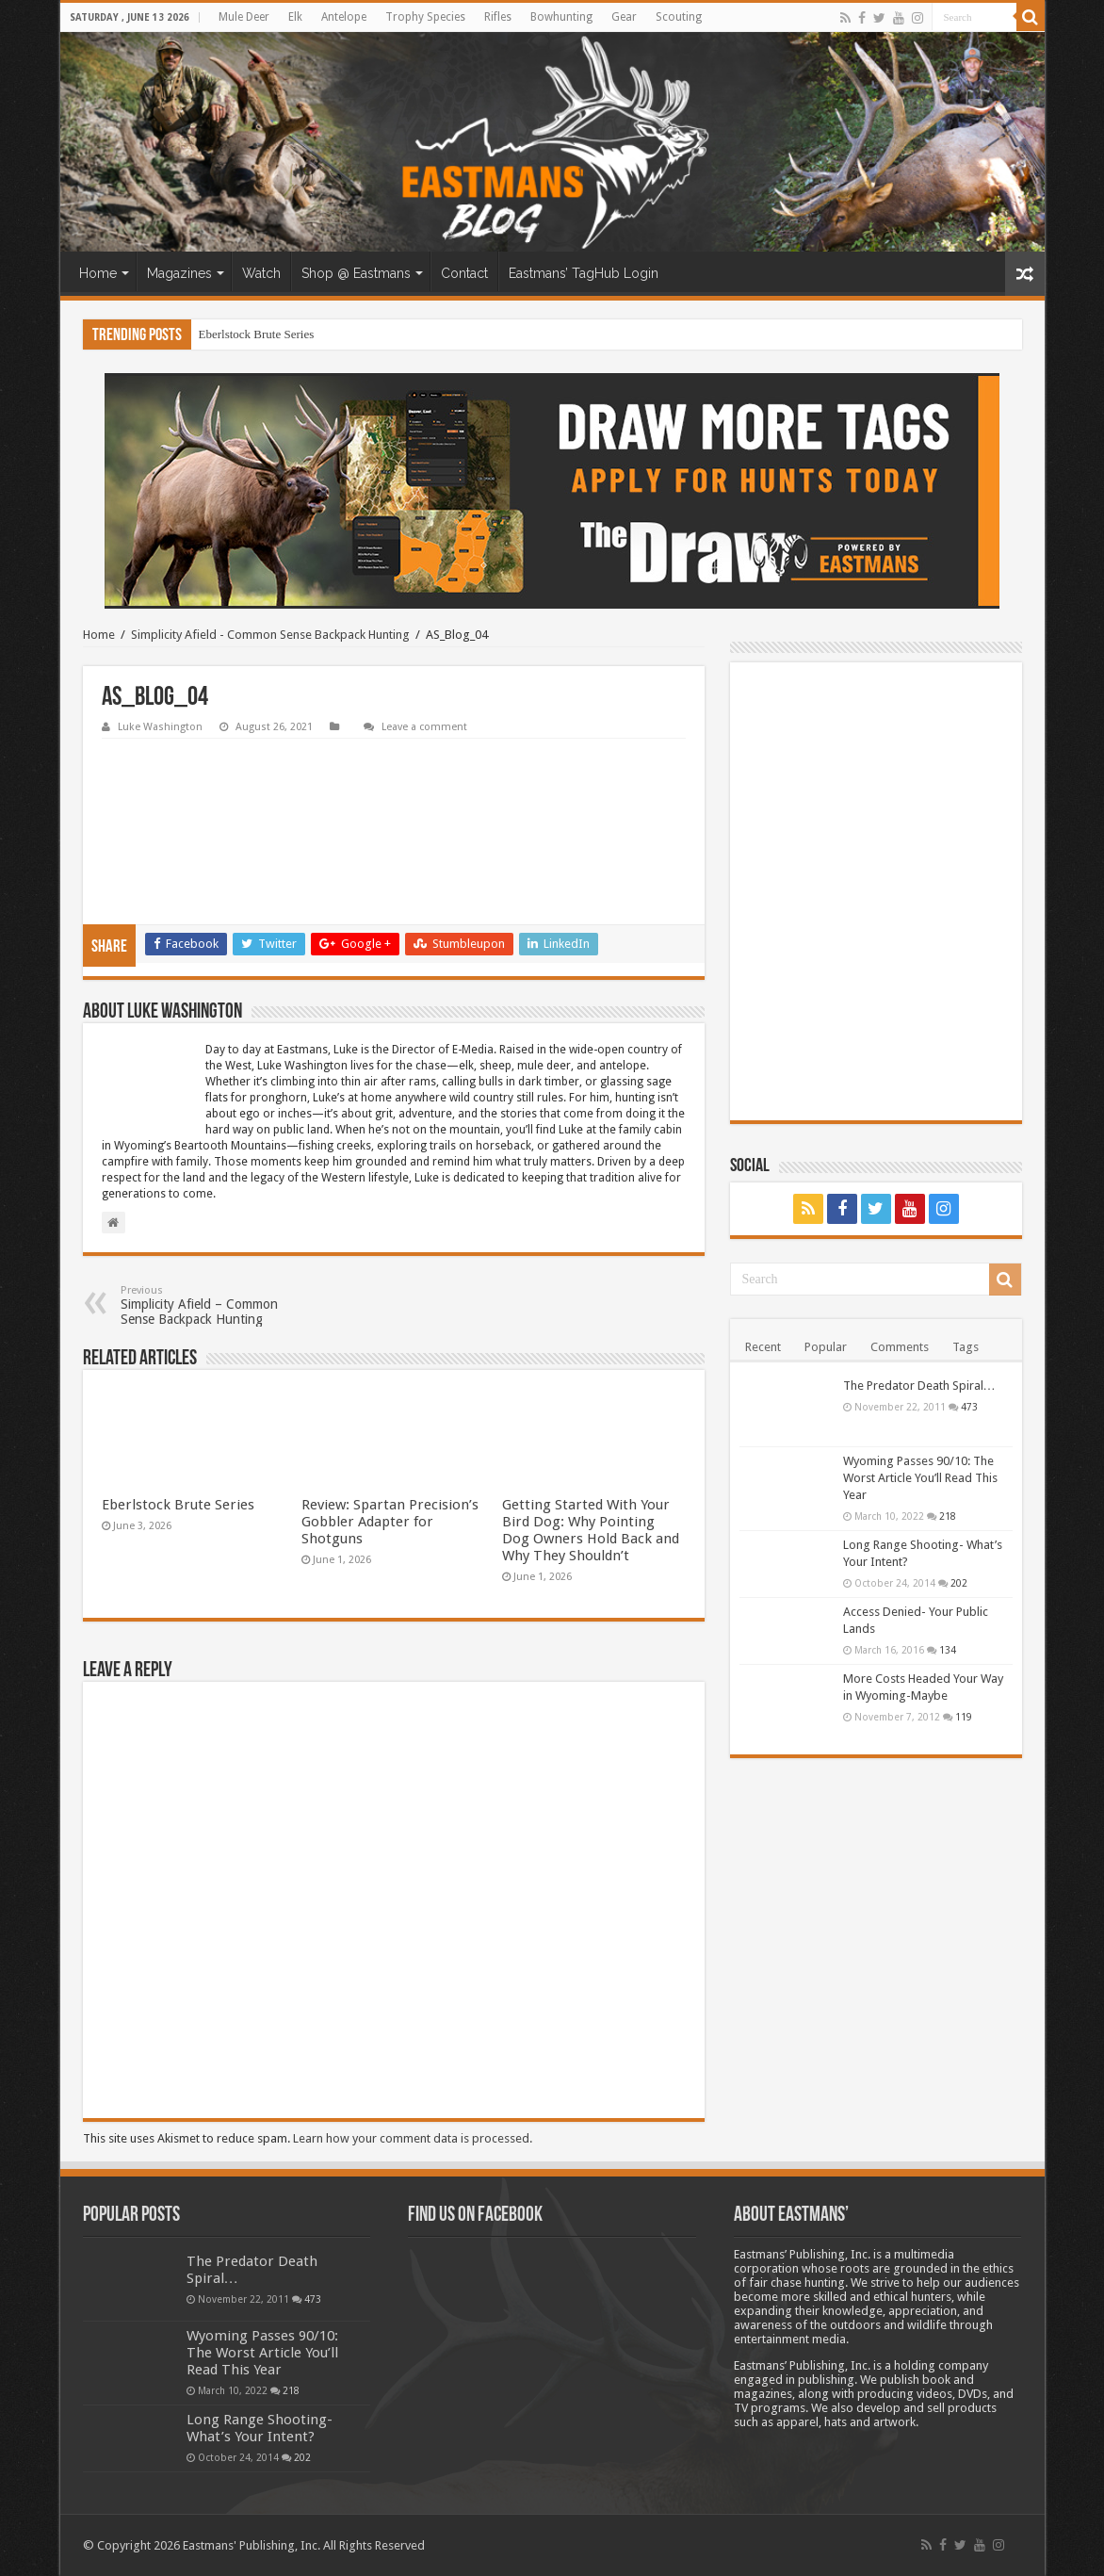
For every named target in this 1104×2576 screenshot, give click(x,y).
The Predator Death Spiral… (919, 1385)
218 (947, 1516)
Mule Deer (244, 17)
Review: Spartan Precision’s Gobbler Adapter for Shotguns (390, 1521)
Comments (899, 1347)
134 (947, 1649)
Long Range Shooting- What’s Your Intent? (260, 2428)
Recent (763, 1347)
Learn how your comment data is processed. (412, 2138)
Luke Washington (160, 727)
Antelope (343, 17)
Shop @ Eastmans (356, 273)
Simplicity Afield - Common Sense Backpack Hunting (270, 635)
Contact (464, 273)
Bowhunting (561, 17)
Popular (825, 1347)
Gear (624, 17)
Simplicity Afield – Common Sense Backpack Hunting (217, 1305)
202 (958, 1583)
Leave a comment (424, 727)
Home (98, 273)
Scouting (679, 17)
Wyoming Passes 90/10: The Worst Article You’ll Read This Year (920, 1478)
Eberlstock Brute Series (257, 334)
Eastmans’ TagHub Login (583, 273)
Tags (965, 1347)
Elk (295, 17)
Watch (261, 273)
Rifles (497, 17)
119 (963, 1716)
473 (969, 1406)
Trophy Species (425, 17)
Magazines (179, 273)
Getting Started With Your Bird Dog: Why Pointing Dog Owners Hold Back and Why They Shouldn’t (590, 1530)
